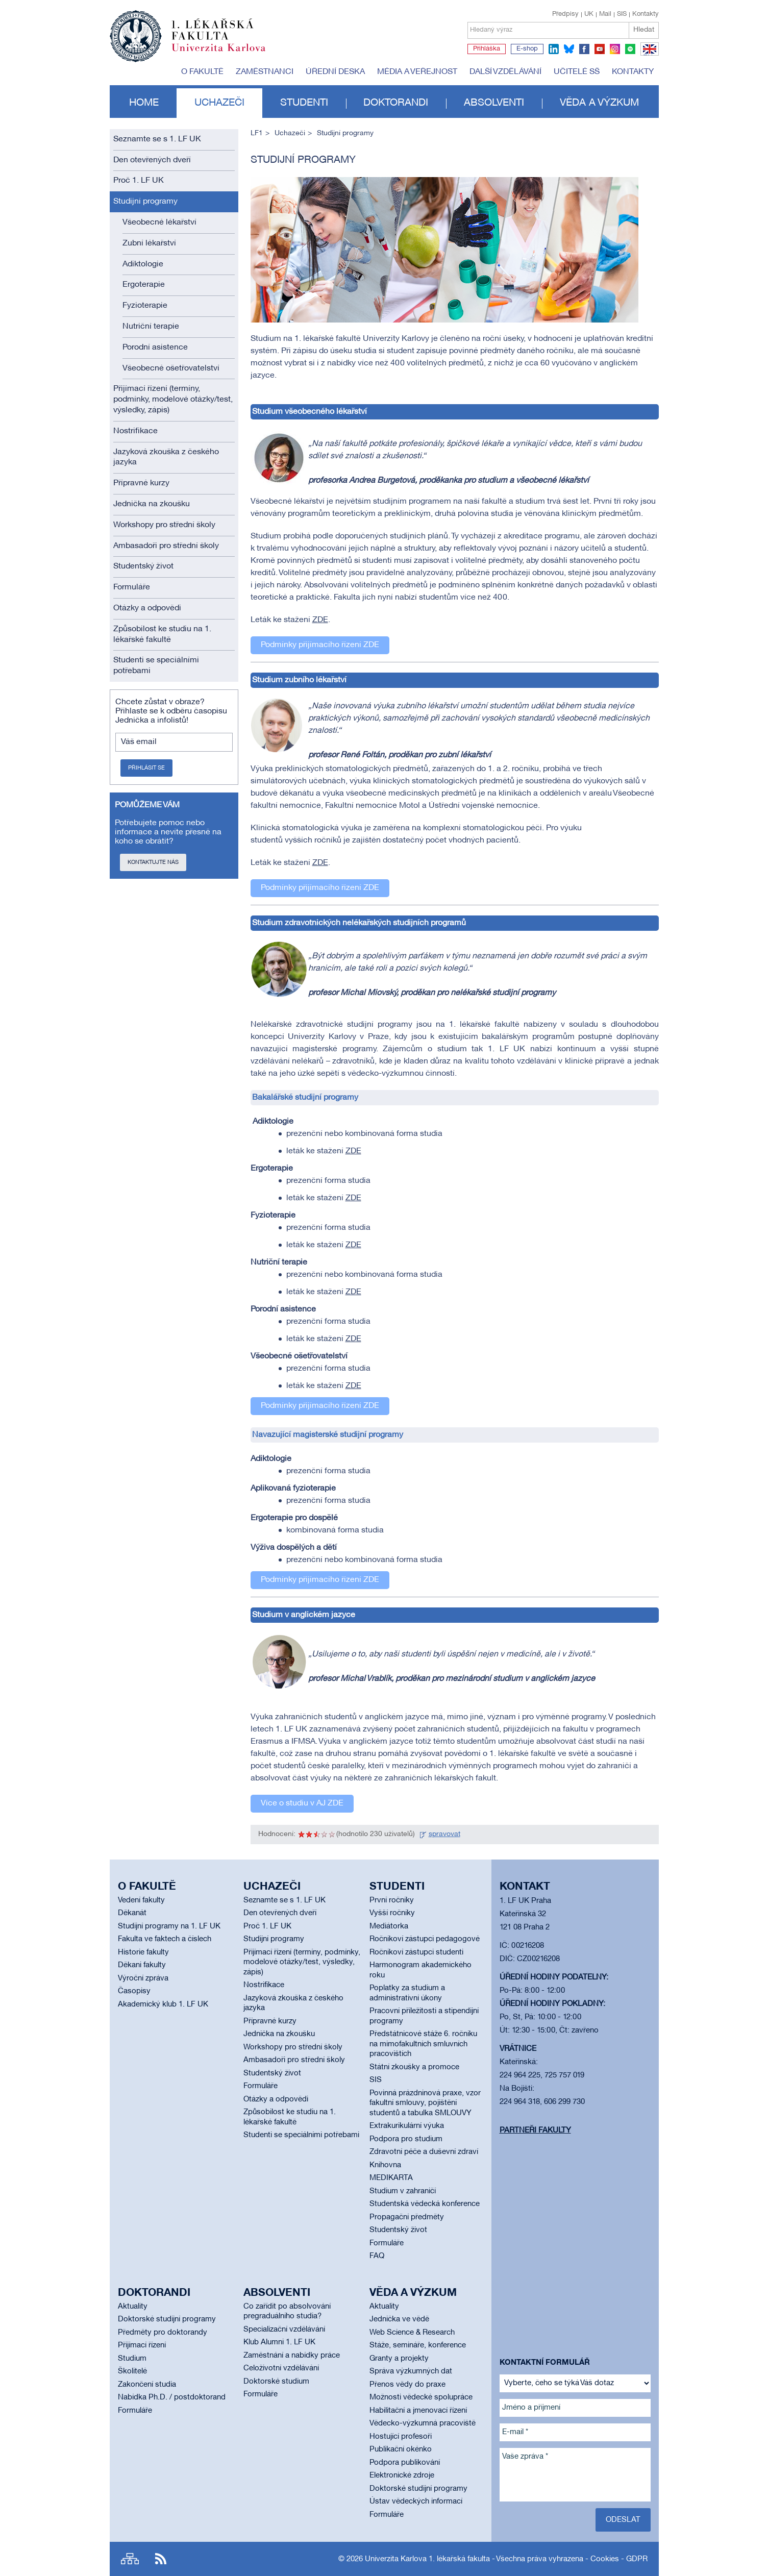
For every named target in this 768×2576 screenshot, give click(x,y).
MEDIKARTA (391, 2178)
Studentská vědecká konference (424, 2204)
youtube (599, 49)
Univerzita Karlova (226, 53)
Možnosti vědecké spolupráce (421, 2397)
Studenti (304, 103)
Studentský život (143, 566)
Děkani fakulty (142, 1965)
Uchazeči (219, 103)
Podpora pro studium (405, 2139)
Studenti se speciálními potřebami (156, 666)
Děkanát (132, 1913)
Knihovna (385, 2165)
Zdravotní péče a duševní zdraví (423, 2152)
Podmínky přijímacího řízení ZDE (320, 645)
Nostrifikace (135, 431)
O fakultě (202, 72)
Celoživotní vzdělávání (281, 2368)
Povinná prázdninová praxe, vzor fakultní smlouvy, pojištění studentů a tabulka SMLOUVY (425, 2103)
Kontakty (645, 14)
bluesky (569, 49)
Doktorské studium (276, 2381)
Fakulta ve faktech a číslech (164, 1939)
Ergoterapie (143, 284)
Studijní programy (145, 201)
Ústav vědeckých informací (415, 2501)
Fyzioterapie (144, 305)
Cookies (604, 2559)
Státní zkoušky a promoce (414, 2067)
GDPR (637, 2559)
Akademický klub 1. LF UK (163, 2004)
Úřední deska (335, 72)
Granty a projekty (399, 2358)
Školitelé (132, 2371)
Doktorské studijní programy (167, 2319)
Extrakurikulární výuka (406, 2125)
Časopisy (134, 1991)
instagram (615, 49)
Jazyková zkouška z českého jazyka (166, 457)
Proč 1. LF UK (138, 180)
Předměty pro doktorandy (162, 2332)
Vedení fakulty (141, 1900)
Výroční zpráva (143, 1978)
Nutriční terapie (150, 326)
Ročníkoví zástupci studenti (416, 1952)
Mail (605, 14)
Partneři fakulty (535, 2130)
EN (648, 55)
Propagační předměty (406, 2217)
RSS (160, 2559)
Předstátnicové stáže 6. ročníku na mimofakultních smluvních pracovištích (423, 2044)
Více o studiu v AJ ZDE (302, 1803)
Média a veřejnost (417, 72)
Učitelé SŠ (577, 72)
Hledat (643, 30)
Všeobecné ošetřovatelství (170, 368)
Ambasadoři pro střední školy (166, 546)
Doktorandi (395, 103)
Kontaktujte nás (153, 862)
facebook (584, 49)
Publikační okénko (400, 2449)
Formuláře (131, 587)
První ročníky (391, 1900)
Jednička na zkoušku (151, 504)
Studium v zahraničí (402, 2191)
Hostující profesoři (400, 2436)
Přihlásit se (146, 768)
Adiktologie (142, 264)
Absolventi (494, 103)
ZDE (320, 620)
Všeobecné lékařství (159, 222)
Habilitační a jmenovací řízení (418, 2410)
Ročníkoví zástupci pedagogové (424, 1939)
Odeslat (623, 2519)
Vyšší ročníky (392, 1913)
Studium (132, 2358)
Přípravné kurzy (141, 483)
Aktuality (132, 2306)
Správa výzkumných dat (410, 2371)
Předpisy (565, 14)
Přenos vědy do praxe (407, 2384)
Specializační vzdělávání (284, 2329)
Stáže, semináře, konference (417, 2345)
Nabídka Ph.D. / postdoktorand (172, 2397)
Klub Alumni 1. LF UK (279, 2342)
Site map (130, 2559)
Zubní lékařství (149, 243)
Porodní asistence (155, 347)
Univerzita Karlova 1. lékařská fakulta (427, 2559)
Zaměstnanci (264, 72)
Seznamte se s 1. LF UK (157, 139)
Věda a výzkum (599, 103)
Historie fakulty (143, 1952)
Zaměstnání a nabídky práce (291, 2355)
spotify (630, 49)
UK (588, 14)
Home (144, 103)
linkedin (554, 49)
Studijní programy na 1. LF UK (169, 1926)
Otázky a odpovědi (147, 608)
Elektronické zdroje (401, 2475)
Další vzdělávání (505, 72)
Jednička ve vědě (399, 2319)
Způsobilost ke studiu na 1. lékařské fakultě (162, 634)
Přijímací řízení (142, 2345)
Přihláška (486, 49)
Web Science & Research (412, 2332)
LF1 (257, 133)
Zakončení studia (147, 2384)
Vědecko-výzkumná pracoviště (422, 2423)
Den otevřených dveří (152, 160)
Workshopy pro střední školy (164, 525)
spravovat (444, 1834)
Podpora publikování (404, 2462)
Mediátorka (388, 1926)
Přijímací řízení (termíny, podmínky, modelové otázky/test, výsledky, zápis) (173, 399)
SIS (622, 14)
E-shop (527, 49)
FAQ (376, 2256)
